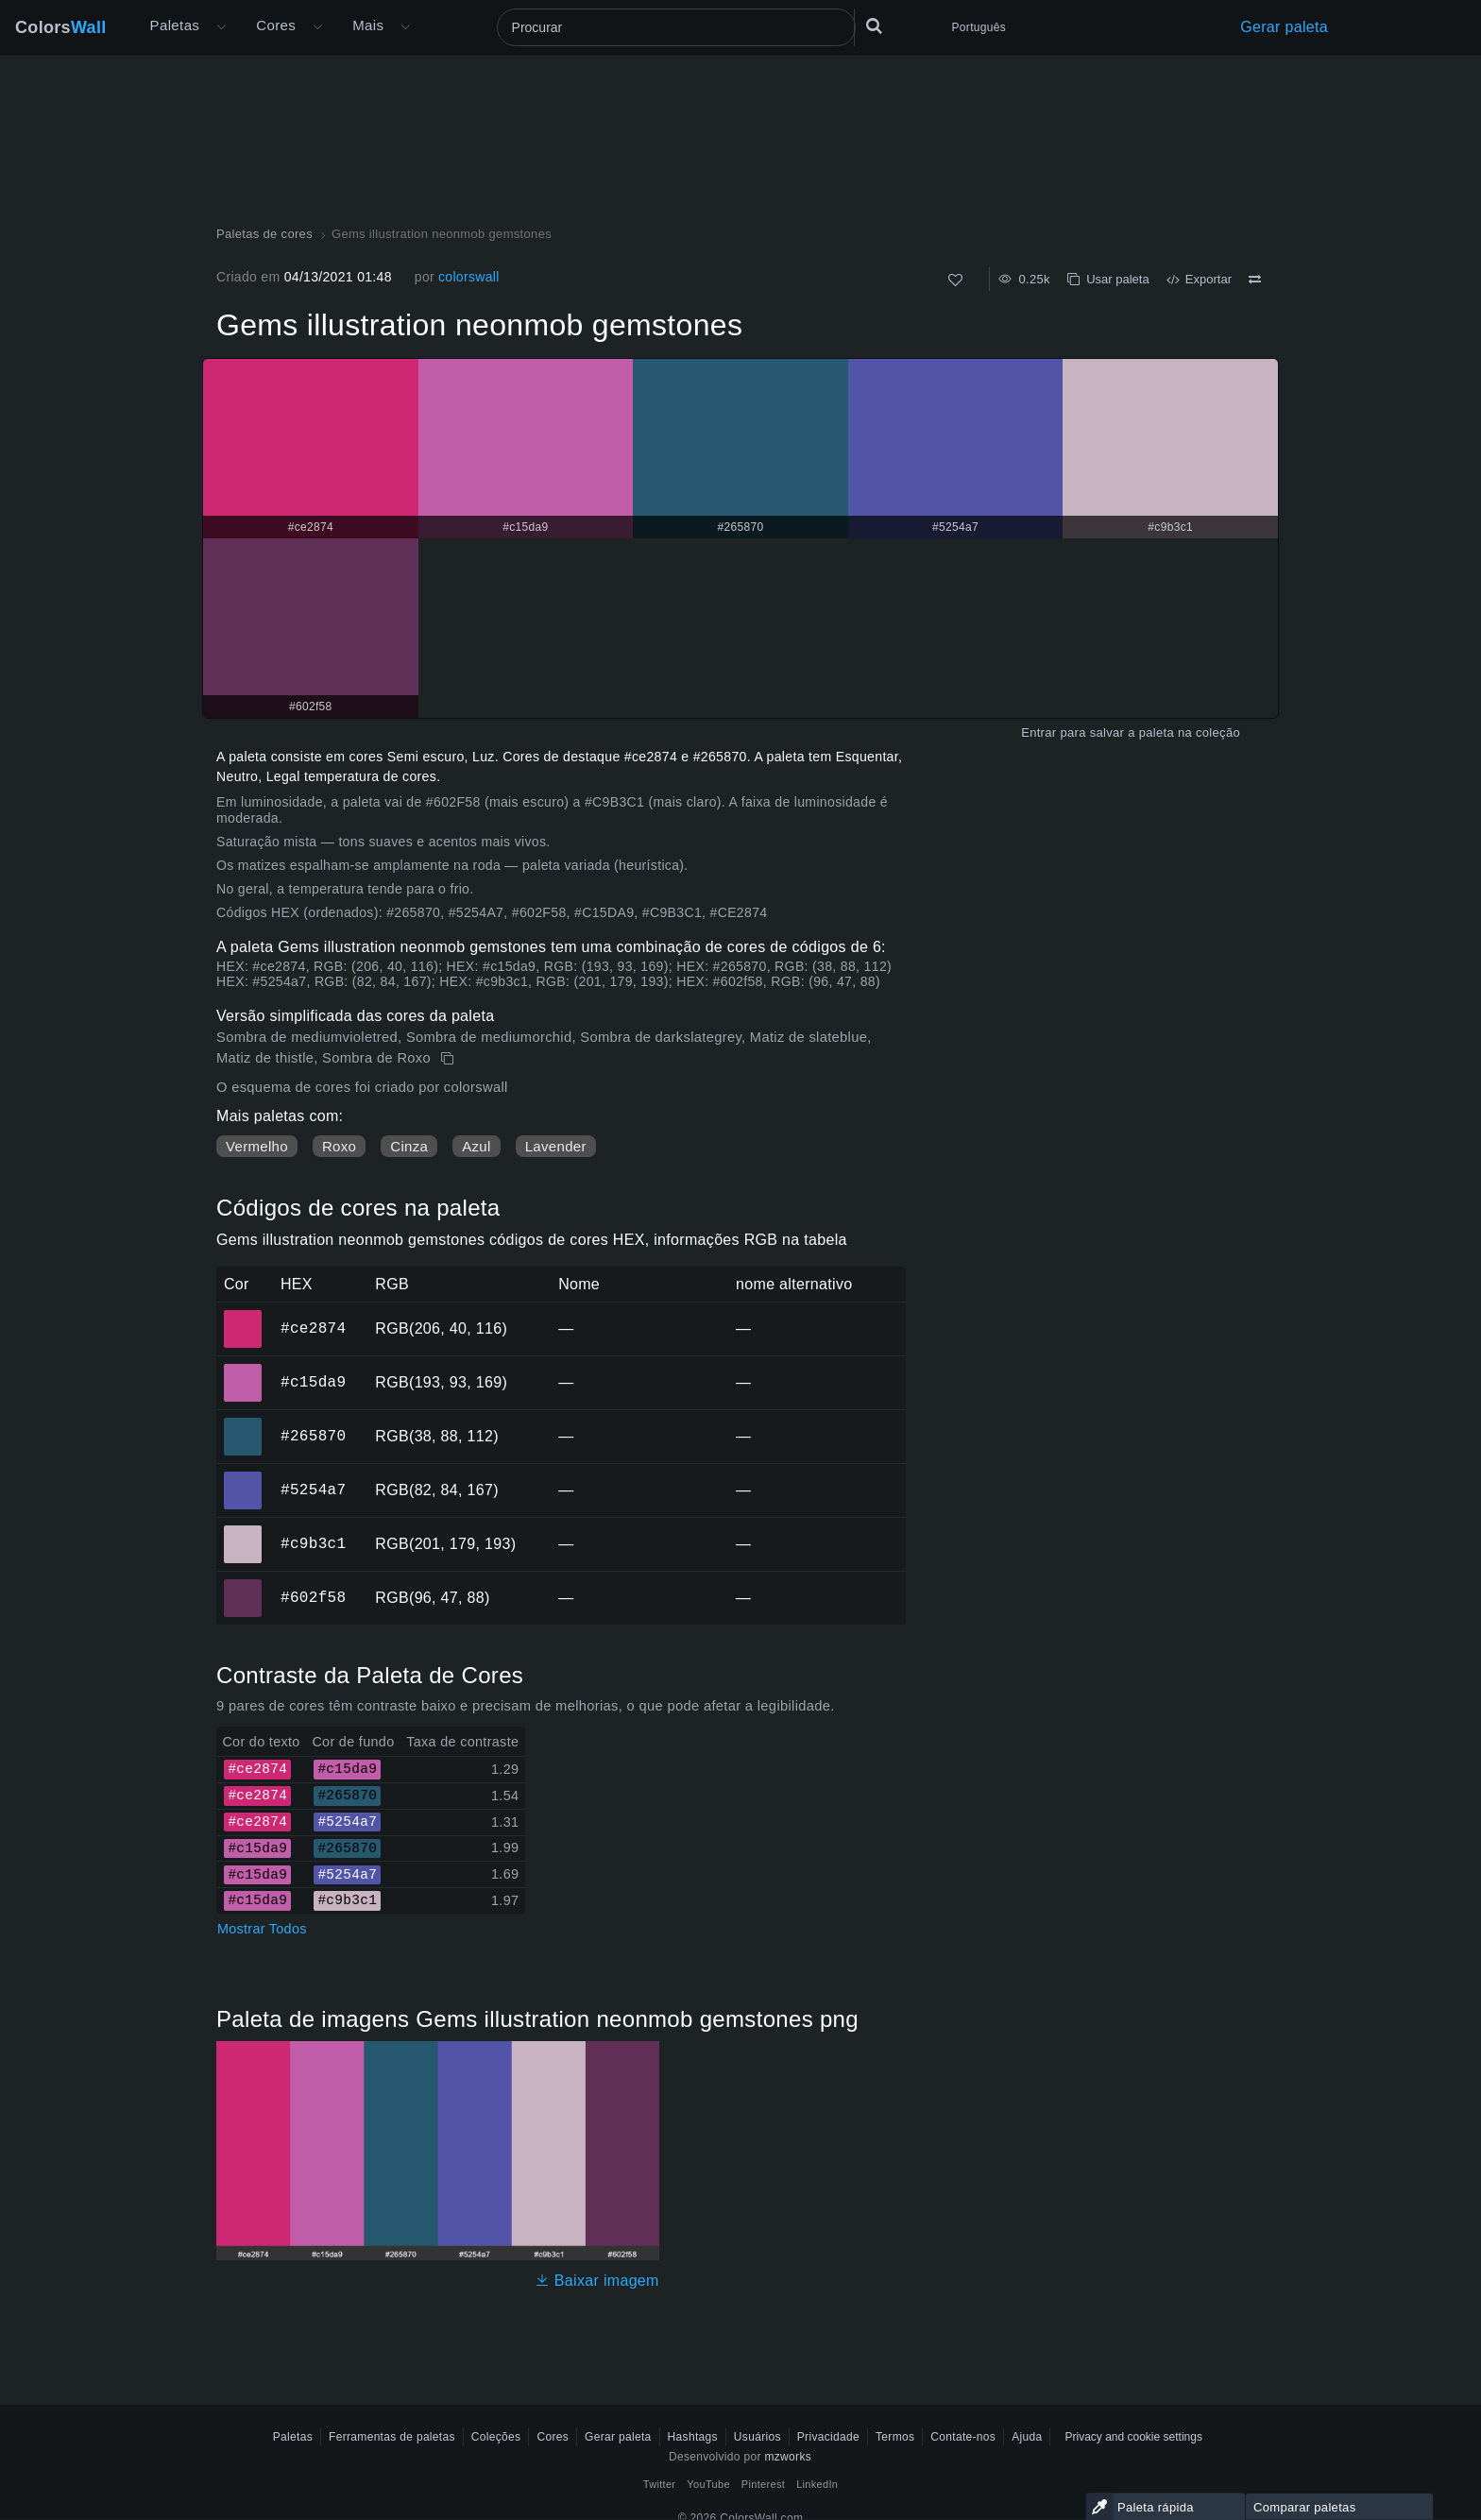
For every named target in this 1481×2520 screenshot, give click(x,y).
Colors (61, 27)
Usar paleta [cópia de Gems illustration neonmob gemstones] (1108, 279)
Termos (895, 2436)
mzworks (787, 2456)
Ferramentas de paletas (392, 2436)
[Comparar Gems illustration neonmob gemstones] (1255, 279)
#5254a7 (313, 1489)
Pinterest (763, 2484)
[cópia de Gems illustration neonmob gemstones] (449, 1058)
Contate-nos (963, 2436)
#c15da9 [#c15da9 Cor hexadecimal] (243, 1369)
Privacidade (828, 2436)
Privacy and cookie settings (1132, 2436)
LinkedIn (817, 2484)
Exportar (1199, 279)
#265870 (313, 1435)
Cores (276, 25)
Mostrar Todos (262, 1928)
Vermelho (257, 1146)
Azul (476, 1146)
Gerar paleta (1284, 27)
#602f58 (313, 1597)
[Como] (955, 280)
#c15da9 (313, 1381)
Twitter (659, 2484)
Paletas (175, 25)
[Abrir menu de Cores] (317, 27)
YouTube (708, 2484)
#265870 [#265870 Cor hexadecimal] (243, 1423)
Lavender (556, 1146)
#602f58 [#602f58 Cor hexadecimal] (243, 1585)
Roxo (339, 1146)
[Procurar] (676, 27)
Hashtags (693, 2436)
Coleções (496, 2436)
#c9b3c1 (313, 1543)
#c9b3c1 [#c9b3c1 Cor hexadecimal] (243, 1531)
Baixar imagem (597, 2281)
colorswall (469, 276)
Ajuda (1027, 2436)
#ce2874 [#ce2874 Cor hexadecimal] (243, 1315)
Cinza (409, 1146)
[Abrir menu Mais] (221, 27)
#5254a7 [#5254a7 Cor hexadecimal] (243, 1477)
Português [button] (979, 27)
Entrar (1038, 732)
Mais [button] (367, 25)
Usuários (757, 2436)
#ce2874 (313, 1328)
